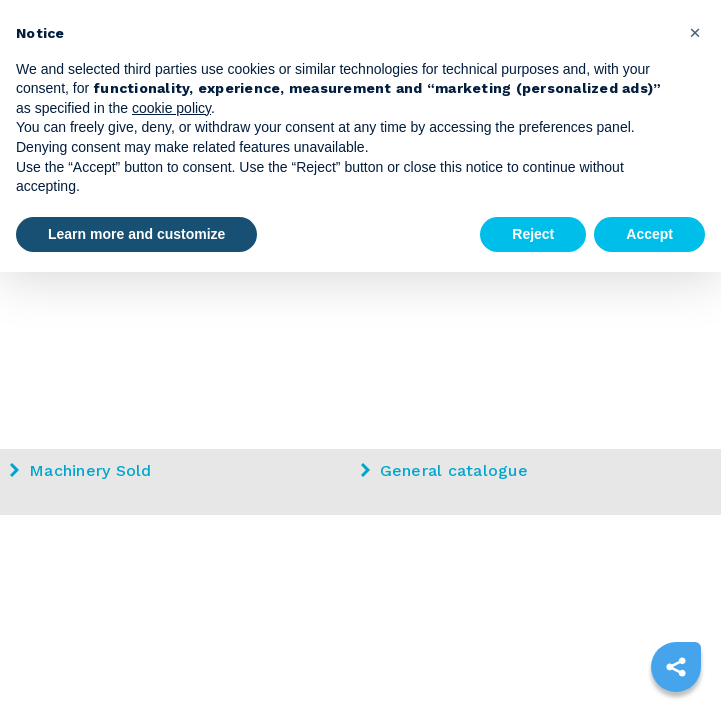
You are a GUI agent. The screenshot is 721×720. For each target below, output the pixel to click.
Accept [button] (649, 234)
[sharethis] (676, 667)
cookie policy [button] (171, 108)
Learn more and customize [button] (136, 234)
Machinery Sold (81, 470)
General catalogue (444, 470)
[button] (695, 32)
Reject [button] (533, 234)
